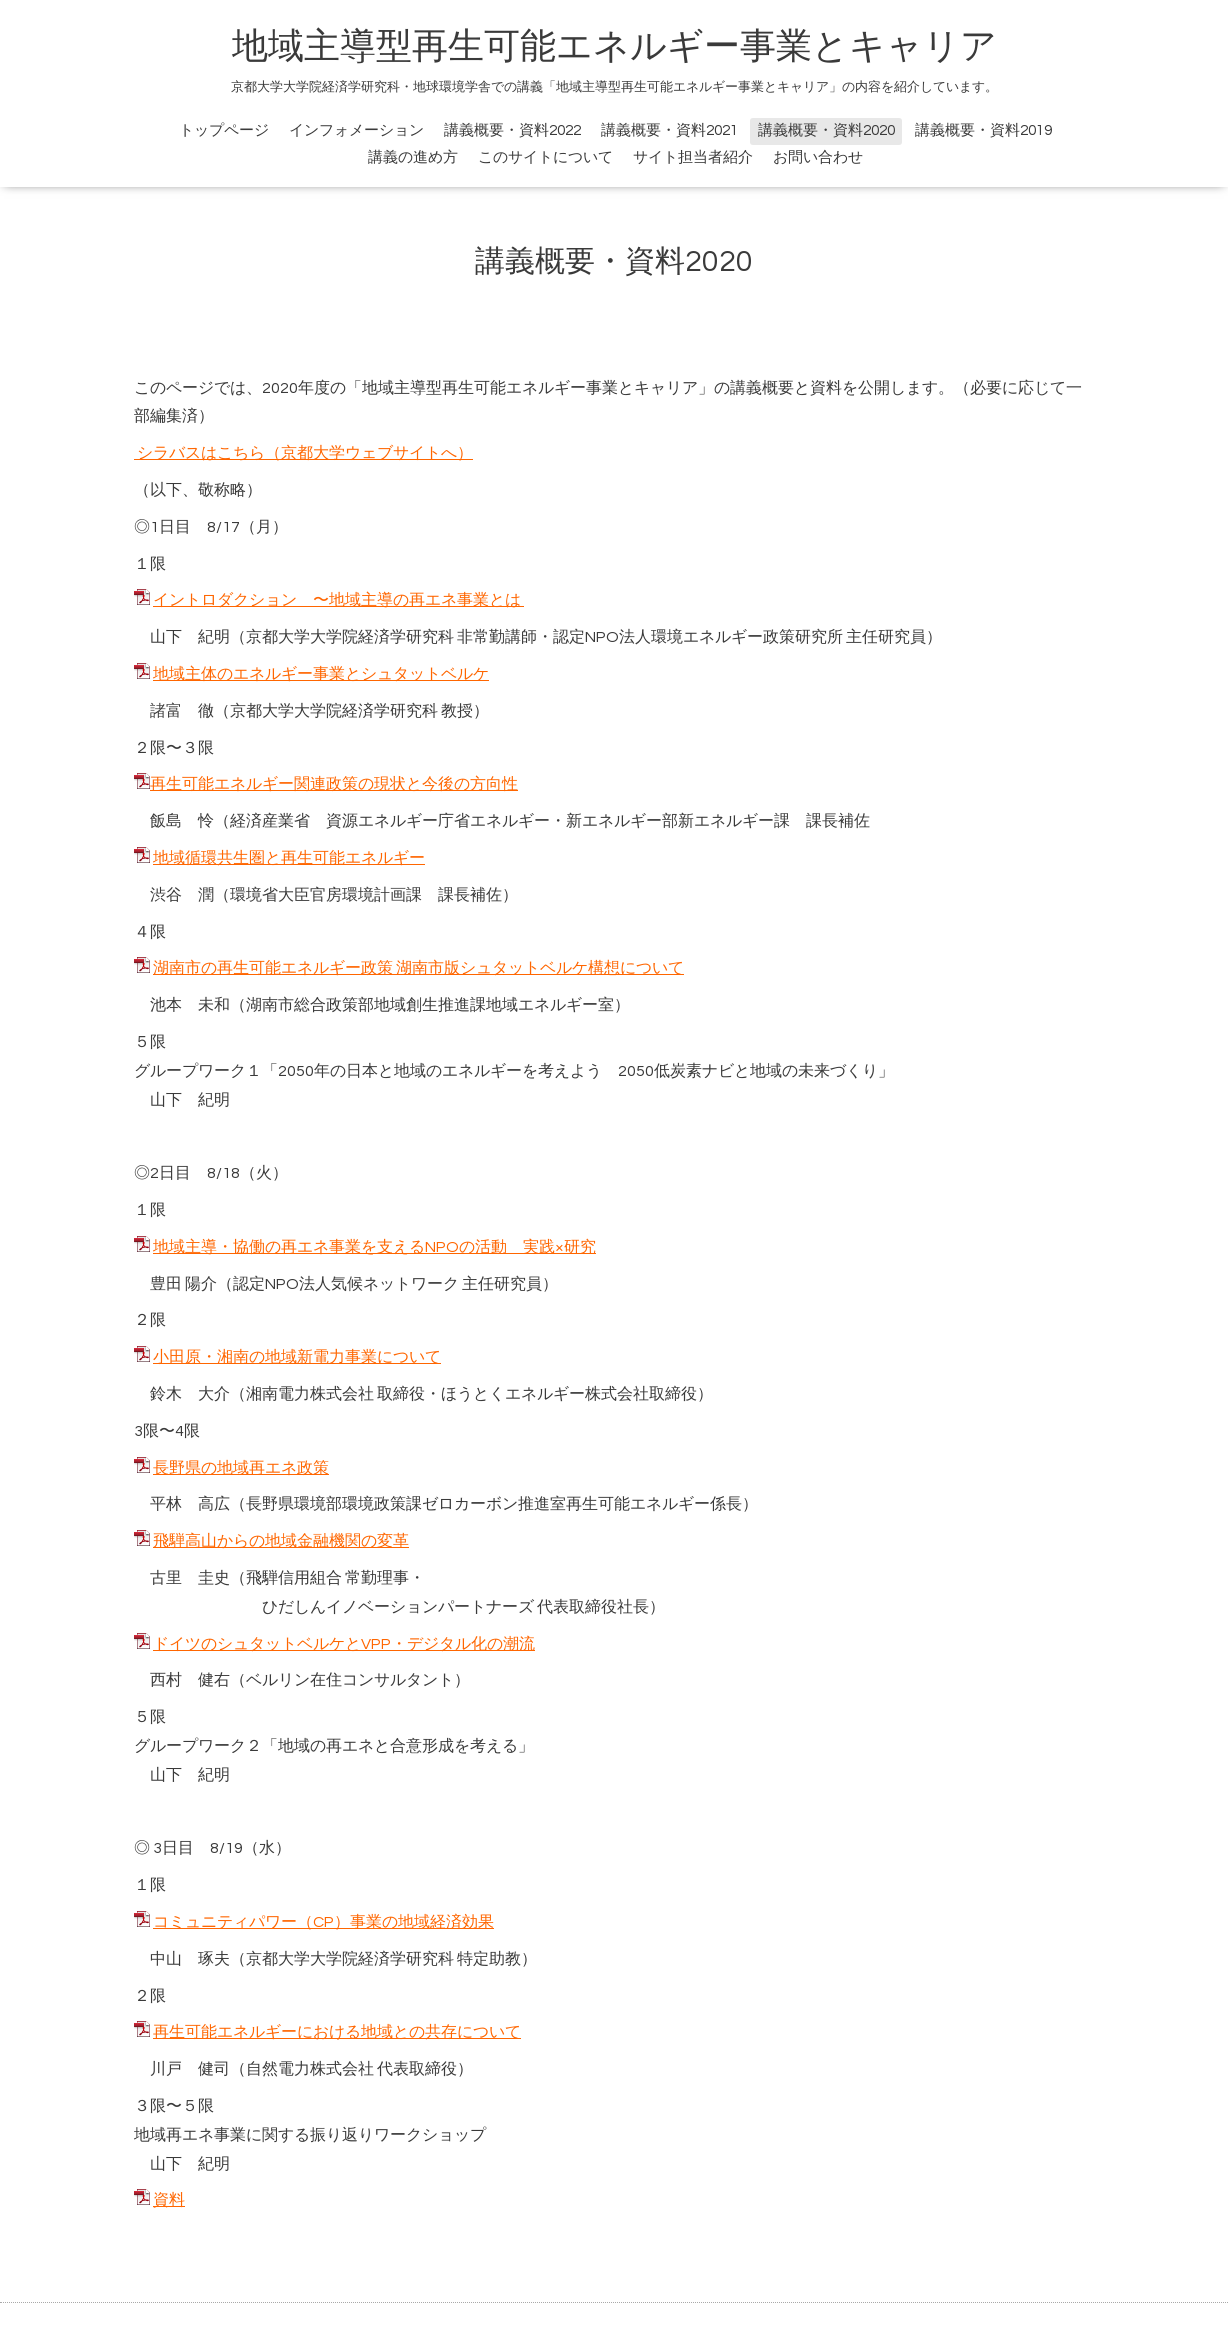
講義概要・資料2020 (826, 130)
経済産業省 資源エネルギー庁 (342, 821)
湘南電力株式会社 (310, 1394)
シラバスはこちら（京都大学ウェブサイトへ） (303, 453)
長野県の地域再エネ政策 (241, 1468)
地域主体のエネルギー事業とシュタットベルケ (321, 674)
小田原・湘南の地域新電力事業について (297, 1357)
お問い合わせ (818, 157)
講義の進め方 (413, 157)
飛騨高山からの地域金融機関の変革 (281, 1541)
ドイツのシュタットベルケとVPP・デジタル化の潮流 (344, 1644)
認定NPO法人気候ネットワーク (346, 1284)
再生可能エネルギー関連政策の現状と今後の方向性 (334, 784)
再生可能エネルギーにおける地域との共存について (337, 2032)
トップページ (224, 130)
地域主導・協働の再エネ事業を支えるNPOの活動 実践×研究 (374, 1247)
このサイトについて (545, 157)
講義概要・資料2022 (512, 130)
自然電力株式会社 (310, 2069)
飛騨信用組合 (294, 1578)
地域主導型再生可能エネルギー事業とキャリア (614, 47)
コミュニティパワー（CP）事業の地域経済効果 (323, 1922)
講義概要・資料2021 (669, 130)
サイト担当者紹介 (693, 157)
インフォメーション (356, 130)
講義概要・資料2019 (983, 130)
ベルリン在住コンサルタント (350, 1680)
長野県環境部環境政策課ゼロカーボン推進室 (406, 1504)
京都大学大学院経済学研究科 (350, 637)
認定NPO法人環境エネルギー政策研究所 (698, 637)
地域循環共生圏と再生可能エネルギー (289, 858)
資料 (169, 2200)
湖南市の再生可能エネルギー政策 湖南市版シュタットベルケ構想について (418, 968)
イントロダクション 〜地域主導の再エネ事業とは (338, 600)
